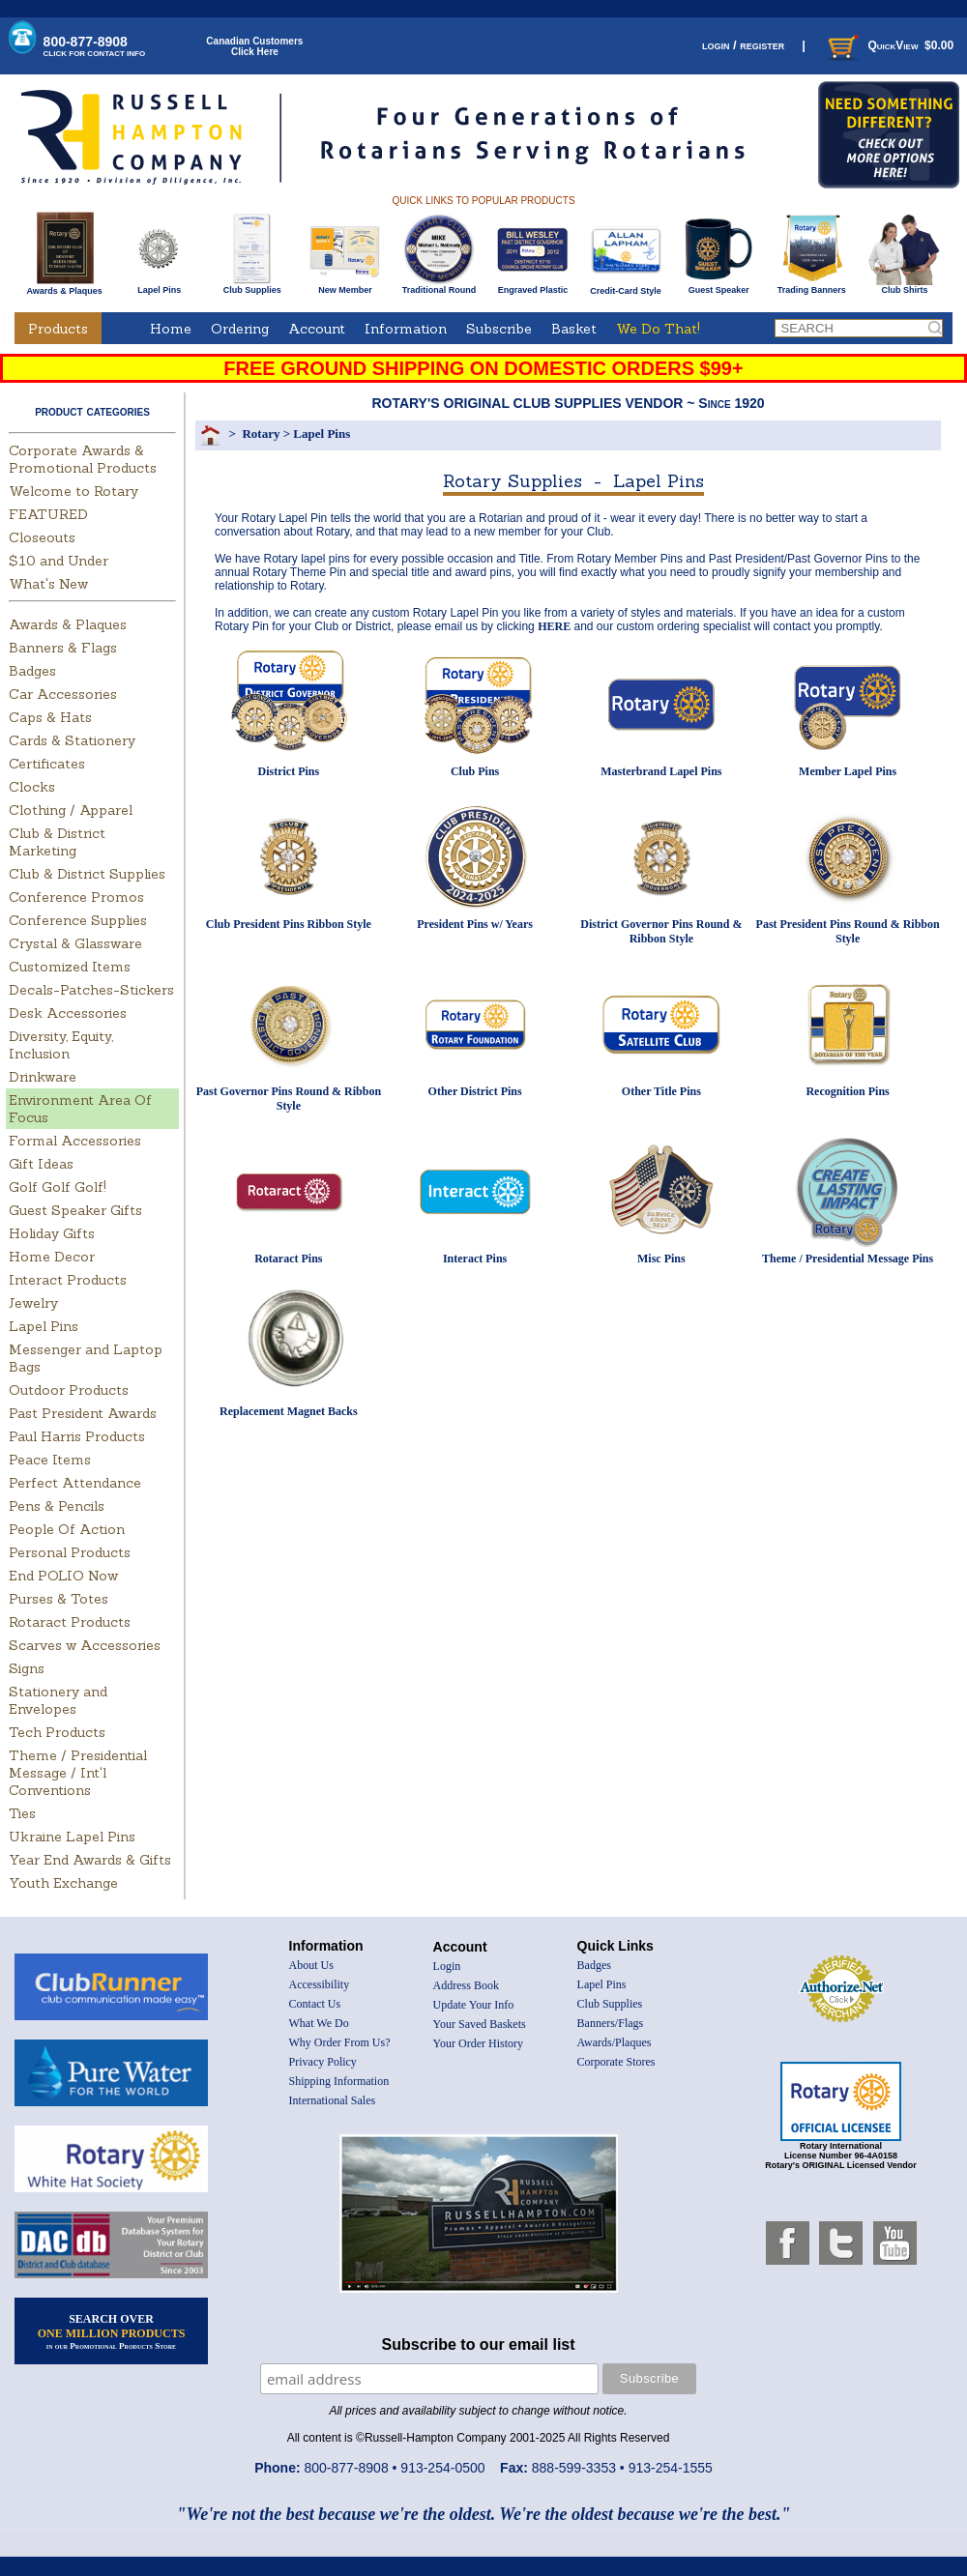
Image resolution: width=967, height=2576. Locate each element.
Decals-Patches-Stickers (91, 990)
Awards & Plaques (64, 286)
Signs (26, 1668)
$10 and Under (58, 560)
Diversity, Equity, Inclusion (61, 1045)
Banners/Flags (610, 2023)
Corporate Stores (616, 2062)
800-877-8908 (95, 46)
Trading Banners (812, 286)
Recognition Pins (847, 1091)
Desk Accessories (68, 1013)
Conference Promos (76, 897)
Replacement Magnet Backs (289, 1411)
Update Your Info (473, 2005)
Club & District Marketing (57, 842)
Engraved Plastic (532, 286)
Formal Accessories (75, 1140)
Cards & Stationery (72, 740)
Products (58, 328)
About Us (311, 1965)
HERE (554, 626)
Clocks (32, 787)
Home (170, 328)
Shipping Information (339, 2081)
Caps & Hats (50, 717)
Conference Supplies (78, 920)
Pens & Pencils (56, 1506)
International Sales (332, 2100)
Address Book (466, 1985)
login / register (743, 45)
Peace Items (50, 1459)
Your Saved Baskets (479, 2024)
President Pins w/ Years (475, 924)
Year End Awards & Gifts (90, 1859)
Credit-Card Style (626, 287)
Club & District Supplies (87, 874)
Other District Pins (475, 1091)
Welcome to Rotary (73, 491)
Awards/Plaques (614, 2042)
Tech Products (57, 1732)
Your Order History (478, 2043)
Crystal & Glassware (75, 943)
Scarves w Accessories (85, 1645)
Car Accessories (63, 694)
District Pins (289, 771)
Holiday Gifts (52, 1233)
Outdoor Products (69, 1390)
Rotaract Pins (288, 1258)
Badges (32, 671)
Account (316, 328)
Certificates (47, 763)
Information (406, 328)
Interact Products (68, 1279)
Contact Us (315, 2004)
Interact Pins (475, 1258)
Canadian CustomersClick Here (254, 46)
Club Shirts (904, 286)
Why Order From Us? (340, 2042)
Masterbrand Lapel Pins (661, 771)
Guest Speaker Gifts (75, 1210)
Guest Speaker (719, 286)
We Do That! (658, 328)
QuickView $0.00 (888, 45)
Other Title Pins (661, 1091)
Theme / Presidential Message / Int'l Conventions (78, 1773)
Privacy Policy (323, 2062)
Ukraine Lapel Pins (72, 1836)
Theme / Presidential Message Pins (847, 1258)
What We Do (319, 2023)
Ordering (240, 328)
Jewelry (33, 1303)
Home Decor (52, 1256)
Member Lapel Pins (847, 771)
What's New (48, 584)
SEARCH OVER (112, 2331)
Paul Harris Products (77, 1436)
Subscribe (499, 328)
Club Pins (475, 771)
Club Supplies (252, 286)
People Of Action (67, 1529)
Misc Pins (661, 1258)
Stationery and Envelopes (58, 1700)
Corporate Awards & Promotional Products (83, 459)
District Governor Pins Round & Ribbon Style (661, 931)
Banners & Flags (63, 647)
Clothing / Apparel (70, 810)
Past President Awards (83, 1413)
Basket (574, 328)
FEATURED (48, 514)
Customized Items (70, 966)
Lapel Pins (159, 286)
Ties (22, 1813)
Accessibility (319, 1984)
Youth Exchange (63, 1883)
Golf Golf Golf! (57, 1187)
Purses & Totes (58, 1598)
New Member (344, 286)
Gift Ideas (41, 1163)
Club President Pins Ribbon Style (288, 924)
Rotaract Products (70, 1622)
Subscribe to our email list (478, 2344)
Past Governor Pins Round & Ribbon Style (288, 1099)
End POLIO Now (63, 1575)
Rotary (260, 433)
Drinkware (42, 1076)
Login (447, 1966)
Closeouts (42, 537)
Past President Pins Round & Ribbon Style (848, 931)
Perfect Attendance (75, 1482)
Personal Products (70, 1552)
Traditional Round (439, 286)
